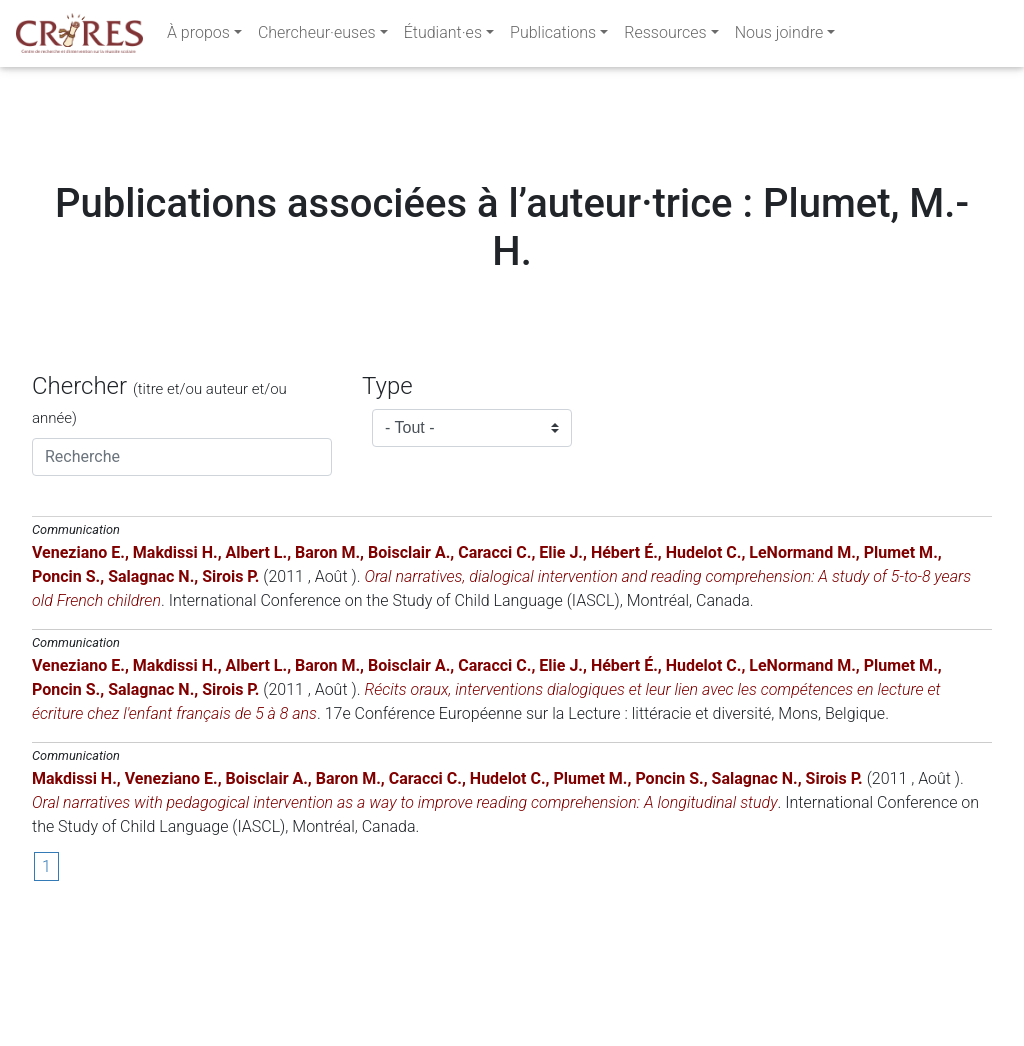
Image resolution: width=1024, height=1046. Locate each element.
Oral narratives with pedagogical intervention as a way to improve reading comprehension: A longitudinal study (405, 923)
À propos (198, 36)
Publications (553, 36)
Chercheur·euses (317, 36)
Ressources (665, 36)
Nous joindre (779, 36)
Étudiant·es (443, 36)
